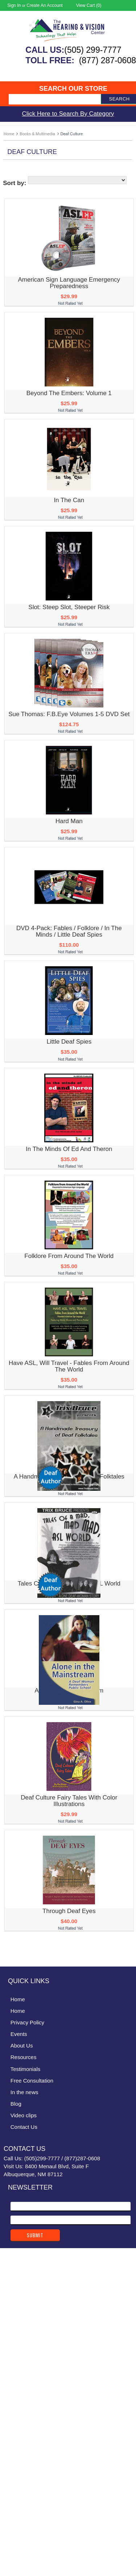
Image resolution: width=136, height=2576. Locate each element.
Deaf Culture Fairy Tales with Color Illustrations (69, 1800)
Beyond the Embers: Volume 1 (69, 393)
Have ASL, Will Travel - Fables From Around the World (69, 1366)
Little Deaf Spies (68, 1041)
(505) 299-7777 (92, 50)
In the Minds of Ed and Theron (69, 1149)
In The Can (69, 500)
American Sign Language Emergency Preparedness (69, 283)
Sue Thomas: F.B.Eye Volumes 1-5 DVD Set (68, 714)
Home (9, 134)
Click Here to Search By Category (68, 113)
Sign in (14, 5)
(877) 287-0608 (107, 60)
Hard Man (69, 821)
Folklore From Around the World (69, 1256)
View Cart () (89, 5)
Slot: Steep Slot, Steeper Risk (69, 607)
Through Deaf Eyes (68, 1911)
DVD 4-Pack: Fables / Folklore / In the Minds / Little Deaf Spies (69, 931)
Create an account (44, 5)
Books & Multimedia (37, 134)
